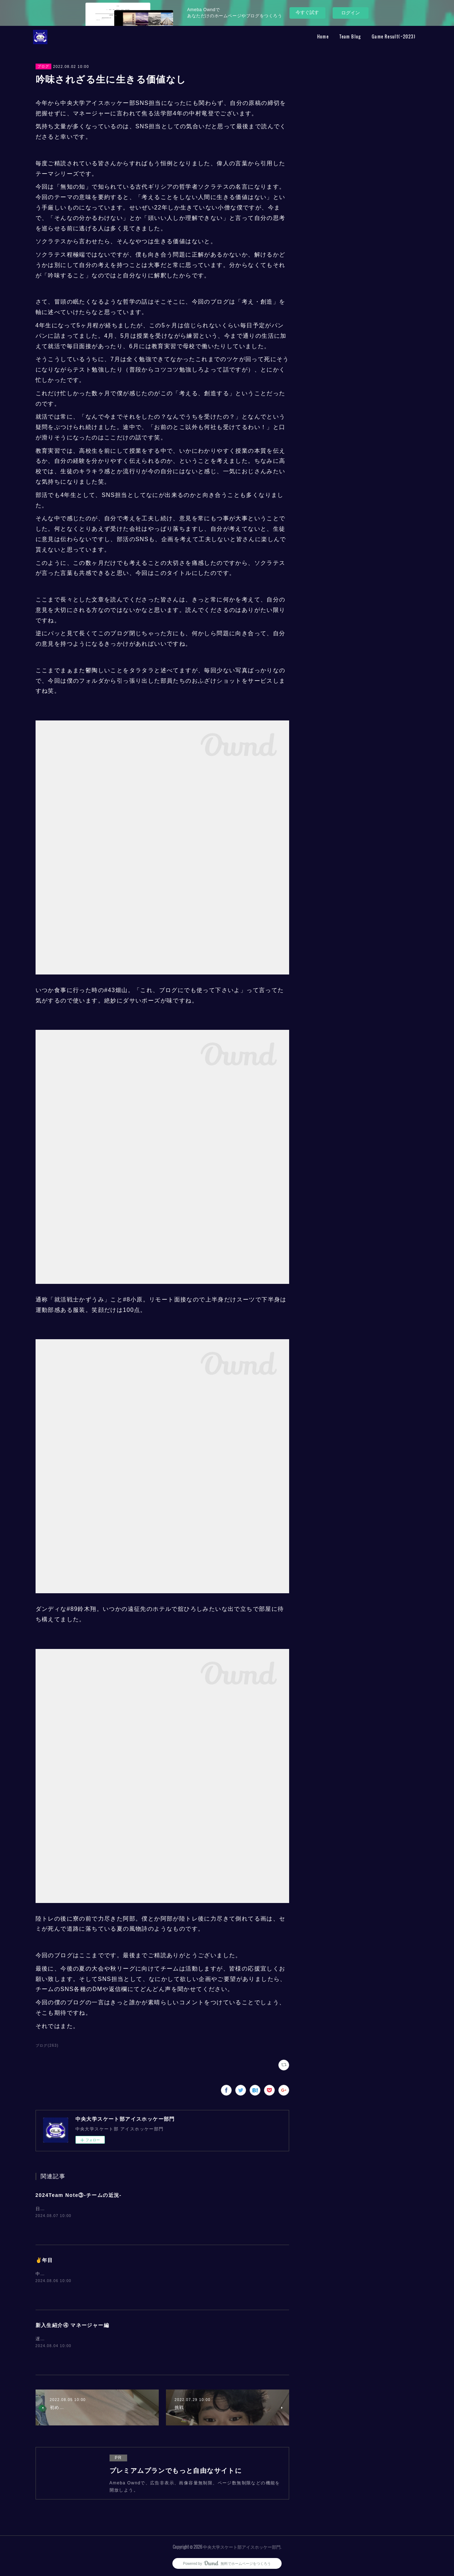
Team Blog (350, 36)
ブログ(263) (47, 2045)
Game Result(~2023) (394, 36)
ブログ (43, 66)
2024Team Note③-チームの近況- (79, 2195)
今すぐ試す (307, 12)
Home (323, 36)
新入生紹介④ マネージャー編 (73, 2325)
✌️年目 (44, 2260)
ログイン (350, 12)
